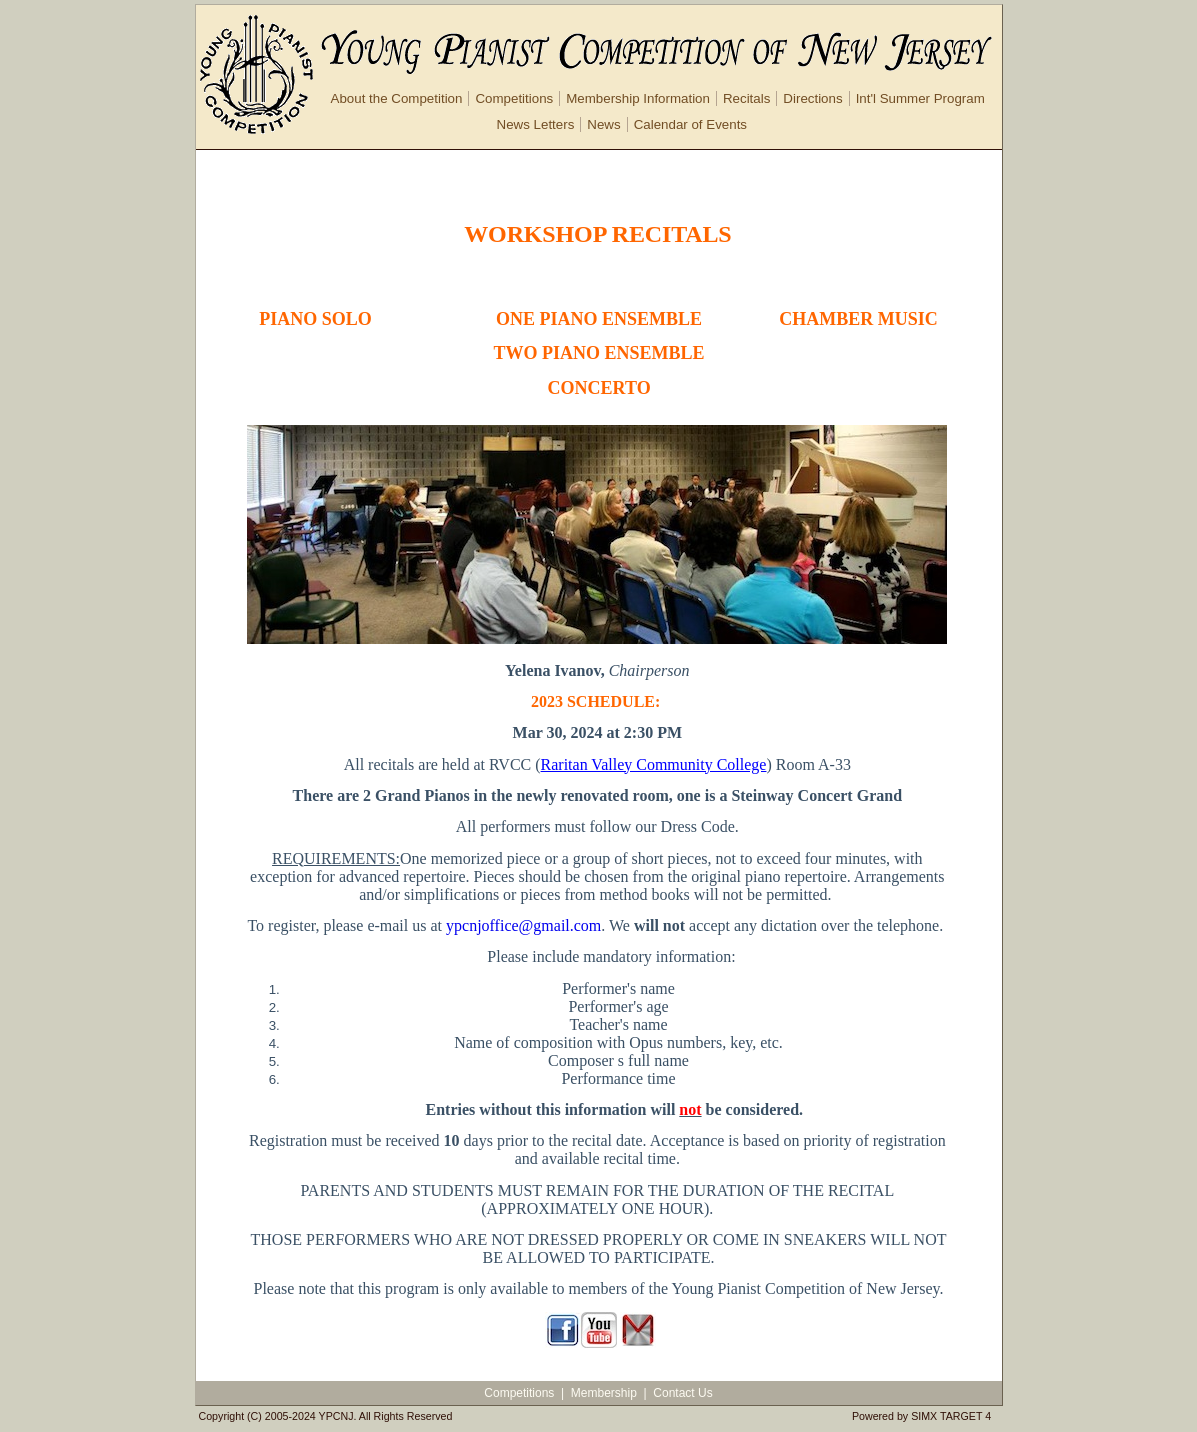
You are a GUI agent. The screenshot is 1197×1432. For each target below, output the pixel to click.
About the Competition (397, 98)
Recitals (746, 98)
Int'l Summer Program (920, 98)
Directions (812, 98)
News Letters (536, 124)
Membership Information (638, 98)
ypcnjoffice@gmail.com (523, 925)
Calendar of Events (690, 124)
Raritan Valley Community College (654, 764)
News (603, 124)
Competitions (514, 98)
